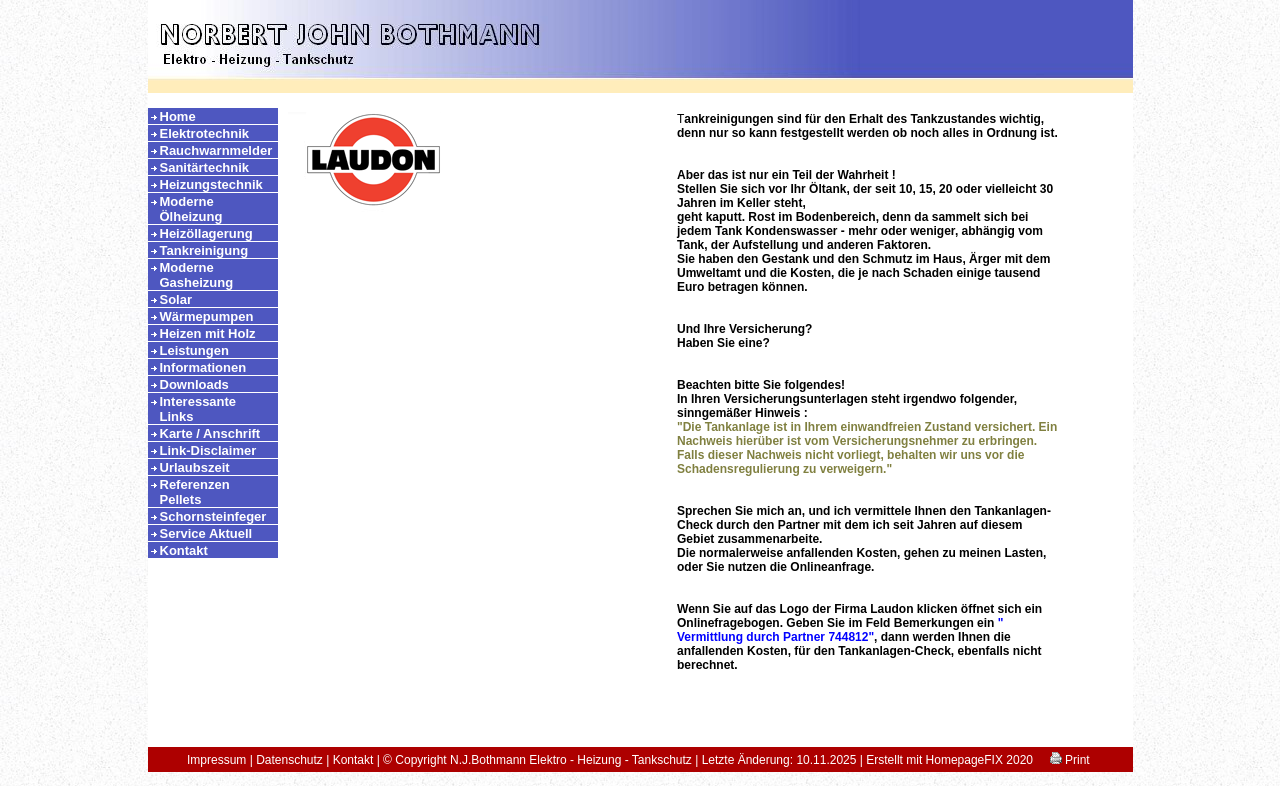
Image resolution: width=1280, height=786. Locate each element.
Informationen (203, 367)
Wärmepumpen (207, 316)
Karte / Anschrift (210, 433)
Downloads (194, 384)
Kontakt (184, 550)
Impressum (216, 760)
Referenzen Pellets (195, 492)
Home (178, 116)
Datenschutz (289, 760)
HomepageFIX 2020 (979, 760)
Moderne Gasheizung (197, 275)
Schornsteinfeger (213, 516)
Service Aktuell (206, 533)
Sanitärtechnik (205, 167)
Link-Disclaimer (208, 450)
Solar (176, 299)
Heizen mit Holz (208, 333)
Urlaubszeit (195, 467)
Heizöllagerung (206, 233)
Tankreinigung (204, 250)
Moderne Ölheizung (191, 209)
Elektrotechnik (205, 133)
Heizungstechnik (211, 184)
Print (1070, 760)
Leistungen (194, 350)
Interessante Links (198, 409)
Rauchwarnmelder (216, 150)
